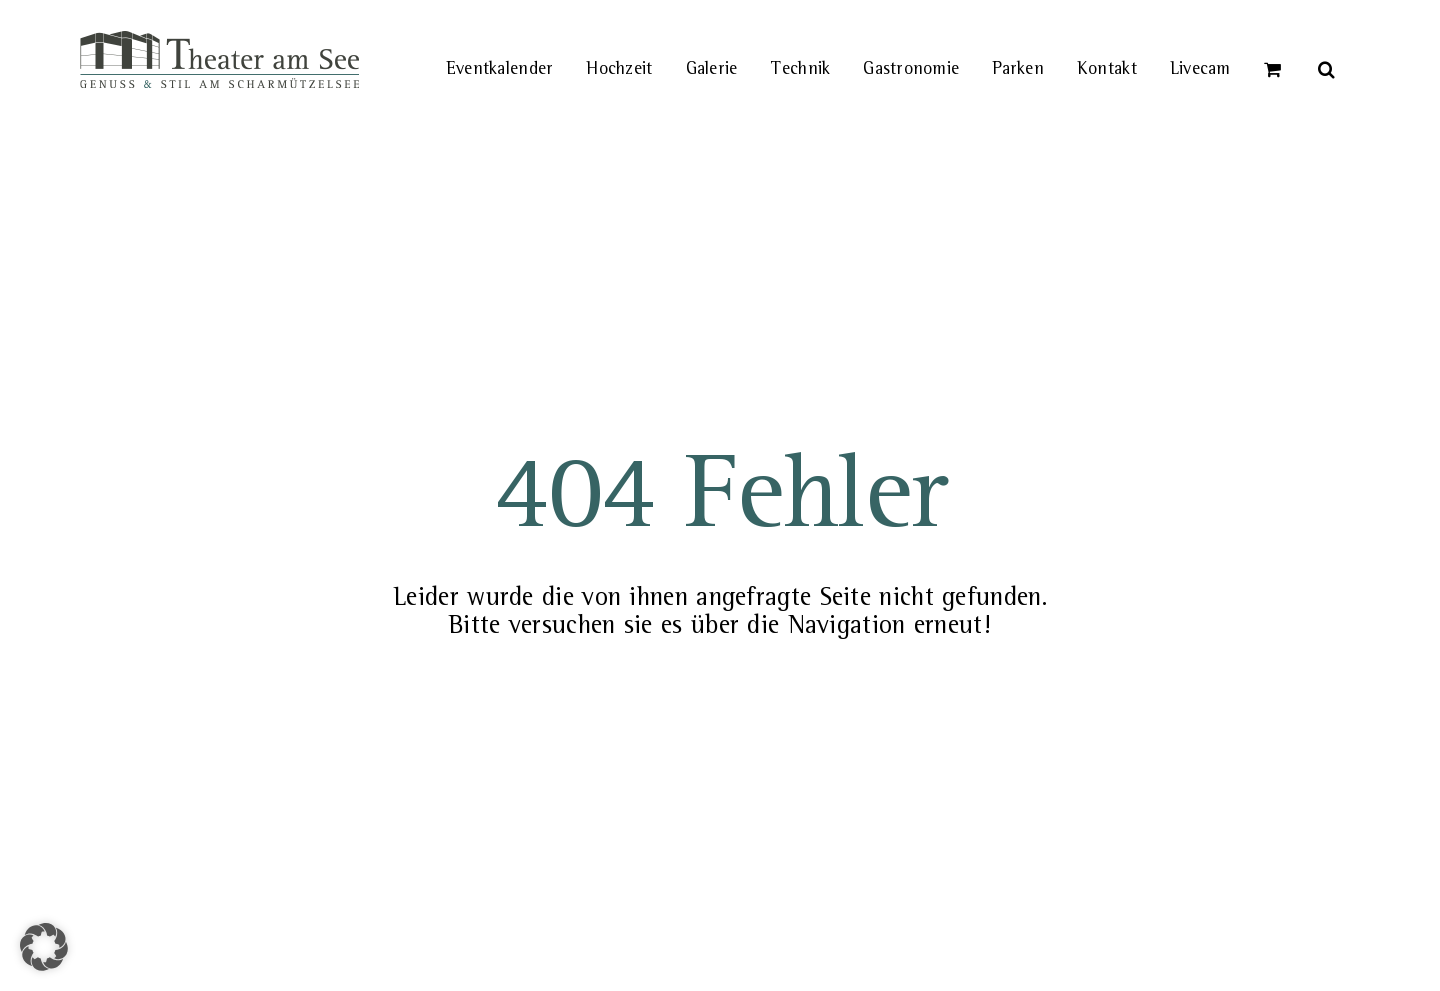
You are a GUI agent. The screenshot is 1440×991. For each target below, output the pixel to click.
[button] (1328, 45)
